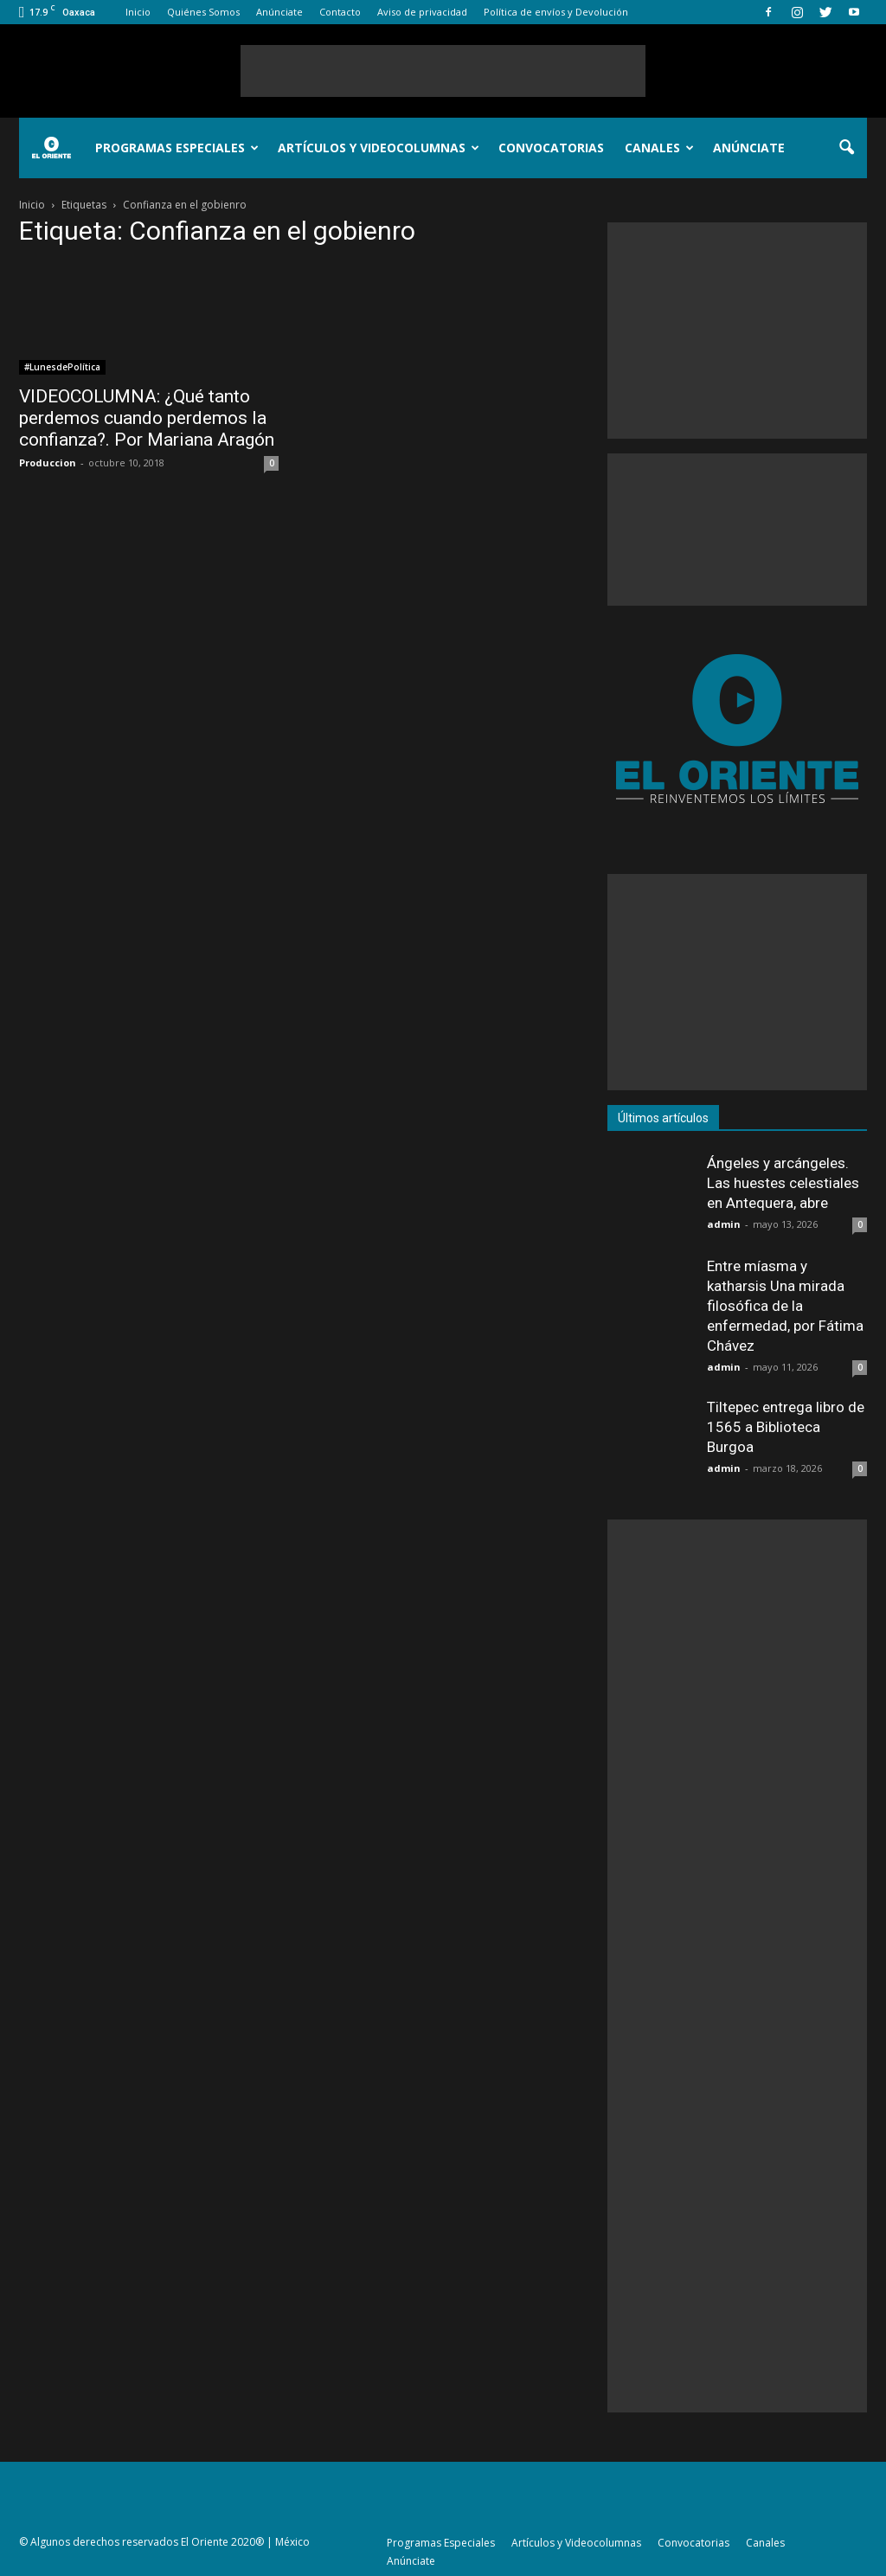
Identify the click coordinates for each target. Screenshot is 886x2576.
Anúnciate (279, 11)
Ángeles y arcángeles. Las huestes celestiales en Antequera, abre (783, 1182)
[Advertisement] (443, 71)
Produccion (47, 462)
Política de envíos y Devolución (556, 11)
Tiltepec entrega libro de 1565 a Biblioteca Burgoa (785, 1426)
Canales (659, 147)
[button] (846, 148)
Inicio (138, 11)
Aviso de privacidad (422, 11)
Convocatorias (551, 147)
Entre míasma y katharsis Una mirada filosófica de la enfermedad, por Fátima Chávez (785, 1305)
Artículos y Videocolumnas (378, 147)
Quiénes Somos (203, 11)
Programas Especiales (177, 147)
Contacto (340, 11)
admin (724, 1223)
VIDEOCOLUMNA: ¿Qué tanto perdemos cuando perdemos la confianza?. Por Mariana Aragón (146, 418)
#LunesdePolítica (62, 367)
